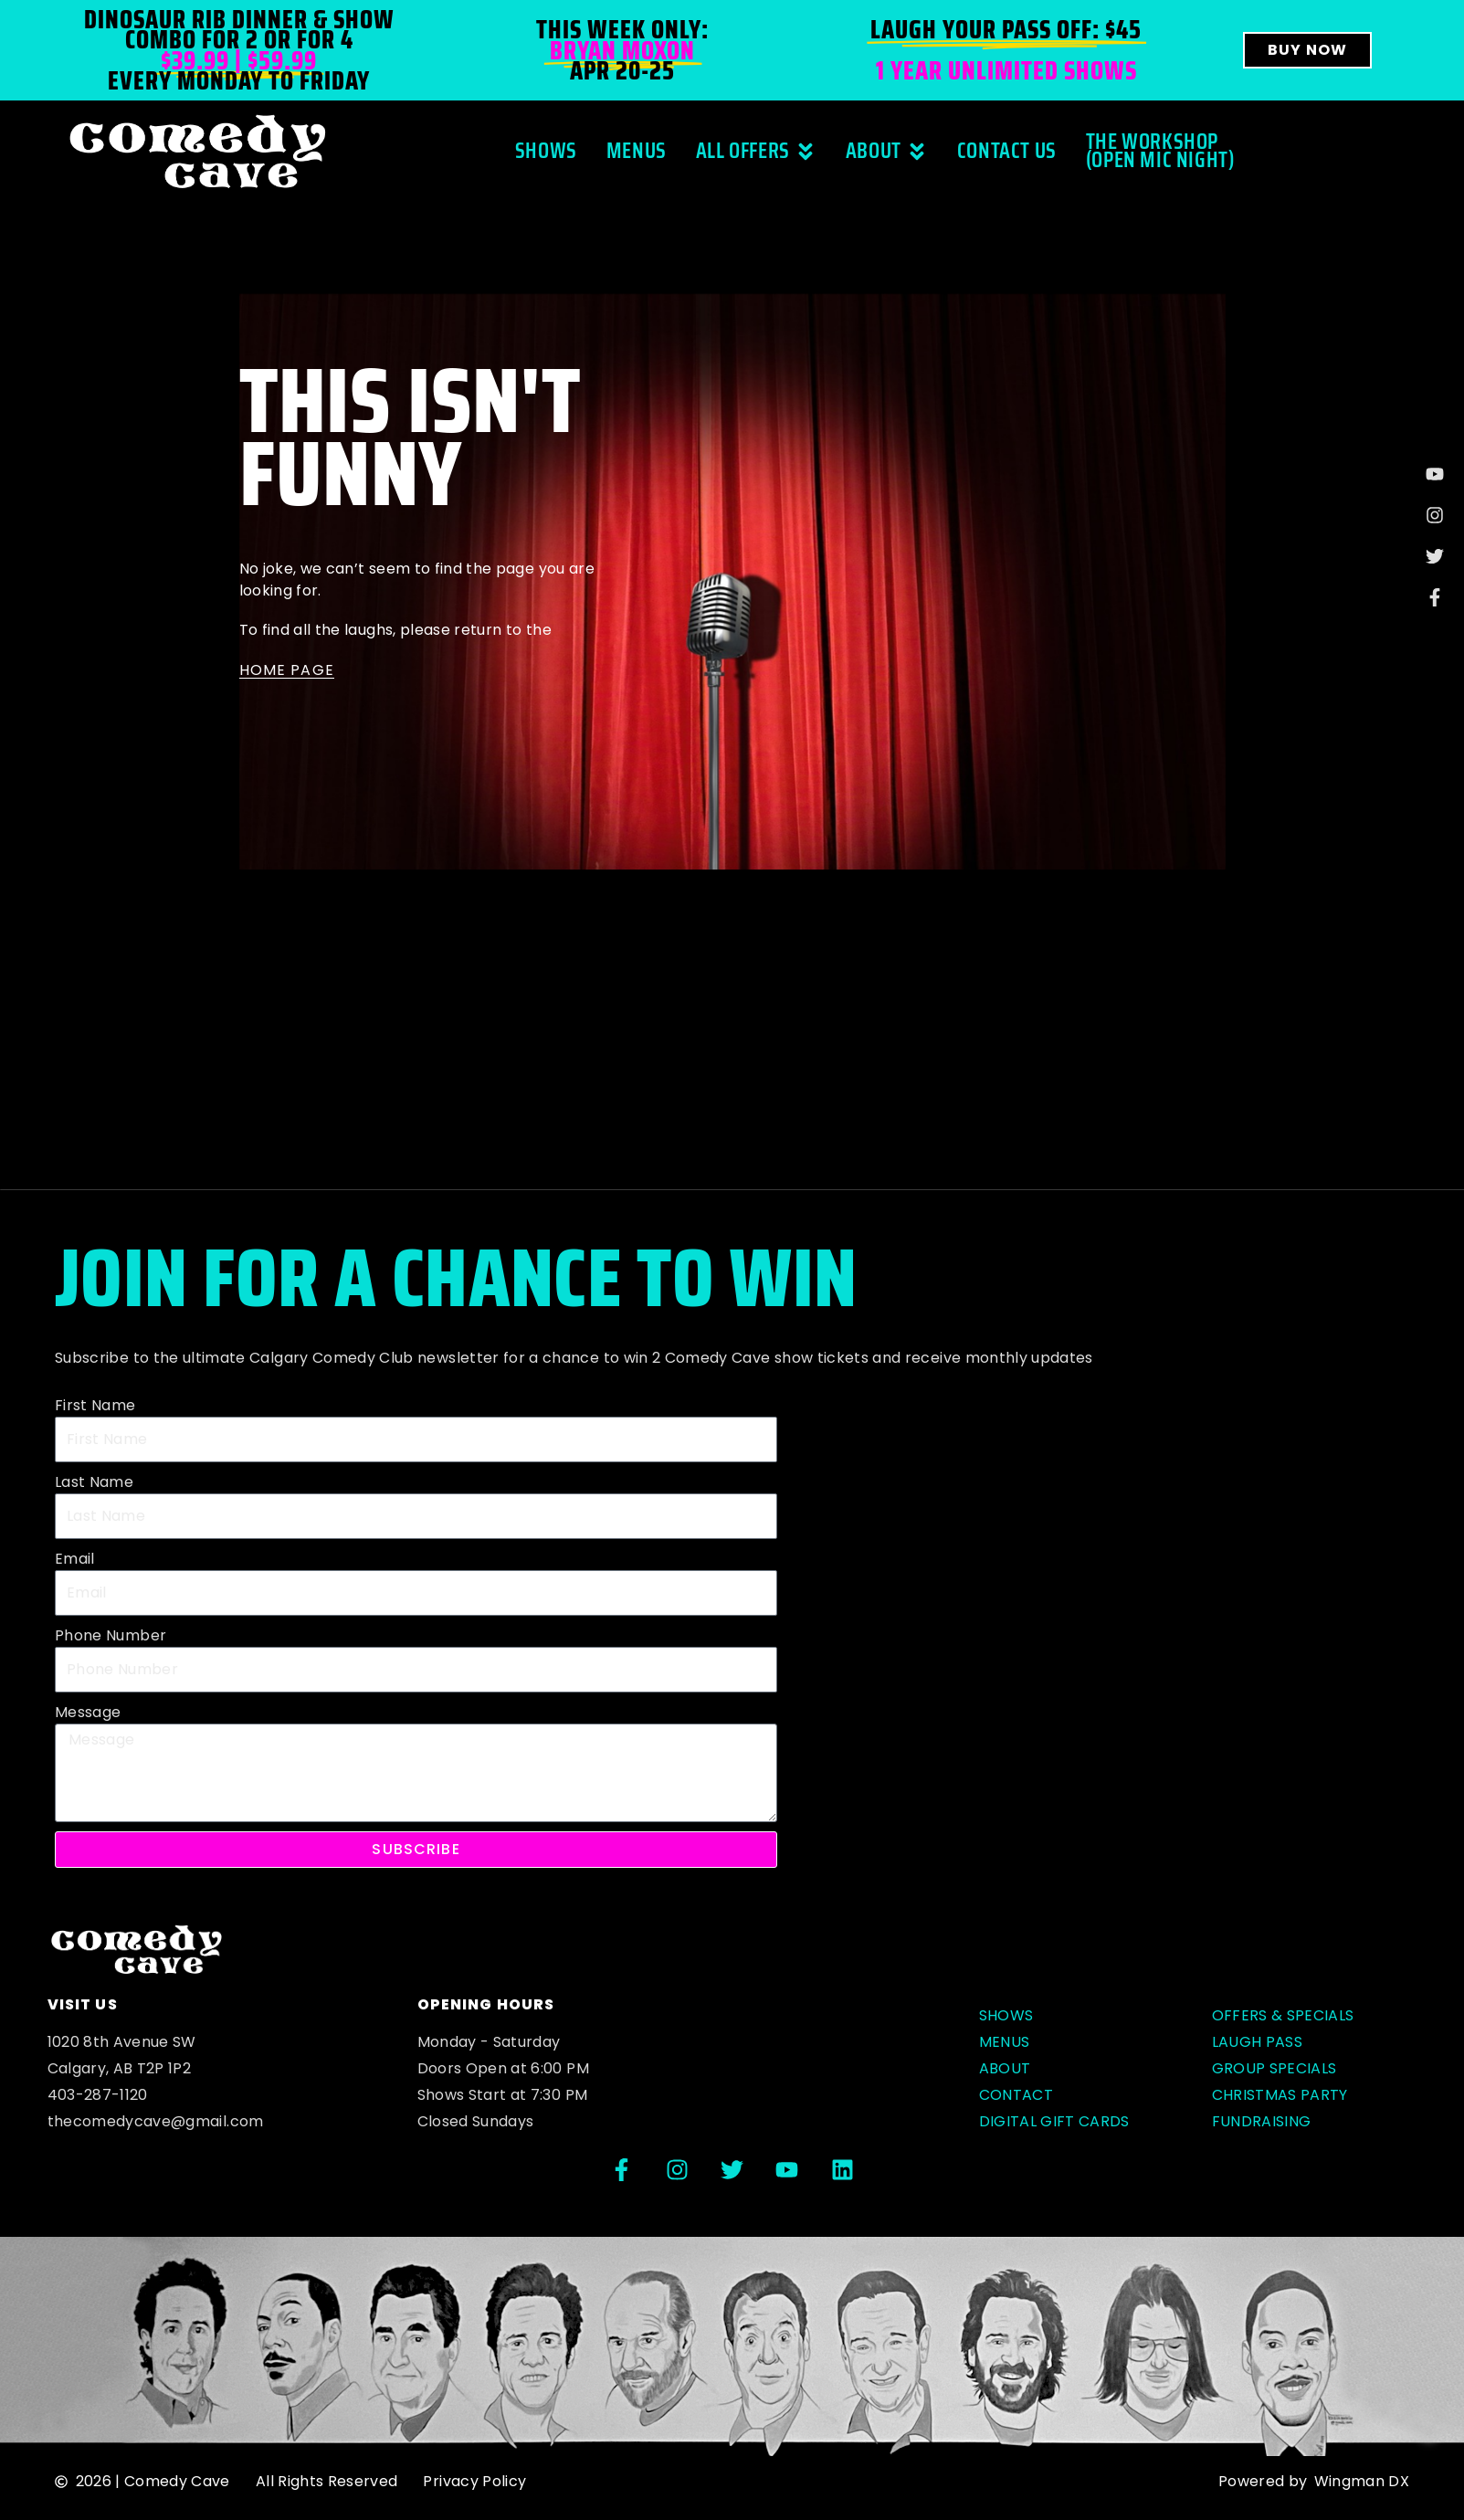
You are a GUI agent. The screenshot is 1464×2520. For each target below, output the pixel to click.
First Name (95, 1405)
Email (75, 1558)
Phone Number (110, 1635)
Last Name (94, 1481)
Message (88, 1712)
